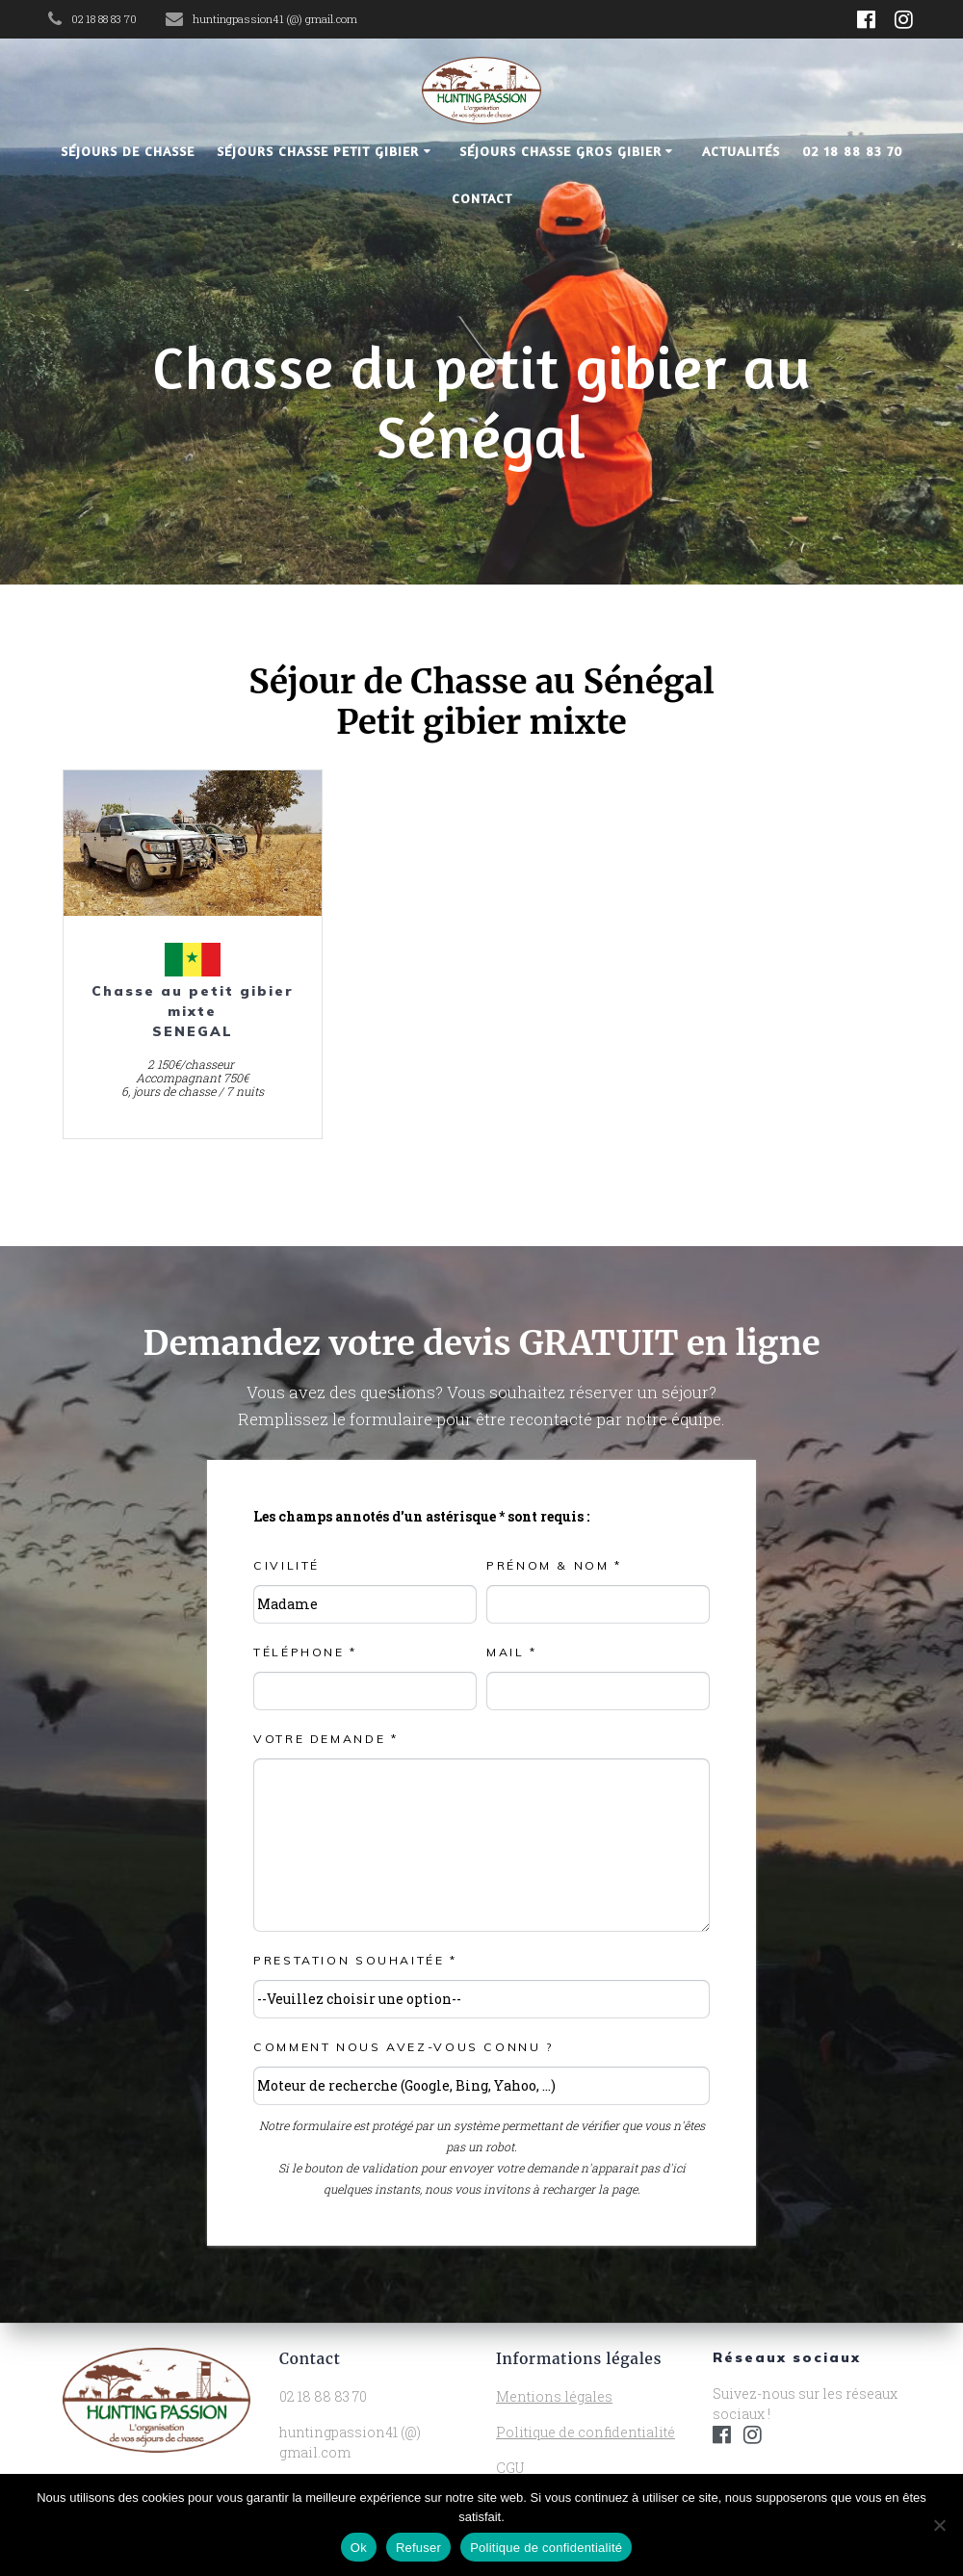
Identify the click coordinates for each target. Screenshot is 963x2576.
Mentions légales (554, 2396)
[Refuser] (939, 2525)
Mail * (511, 1652)
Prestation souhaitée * (355, 1960)
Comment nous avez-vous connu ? (404, 2047)
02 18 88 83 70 (852, 151)
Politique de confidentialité (585, 2432)
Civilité (286, 1565)
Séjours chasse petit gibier (318, 151)
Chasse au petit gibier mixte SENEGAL (192, 1011)
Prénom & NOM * (554, 1565)
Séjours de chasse (128, 151)
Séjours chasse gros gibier (560, 151)
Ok (359, 2547)
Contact (482, 198)
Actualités (741, 151)
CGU (510, 2468)
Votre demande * (325, 1738)
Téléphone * (305, 1652)
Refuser (418, 2547)
